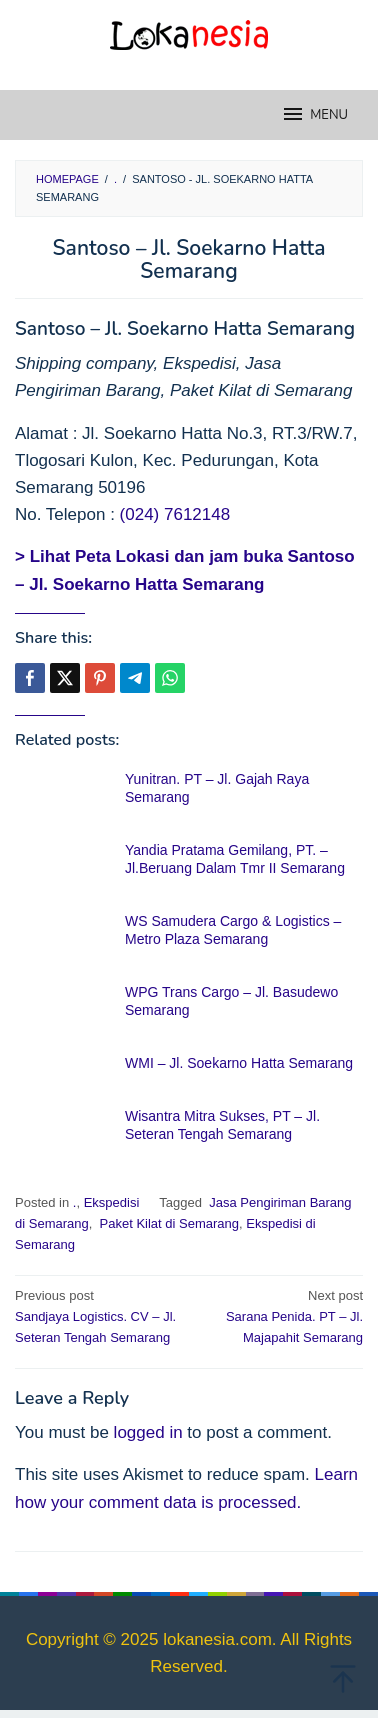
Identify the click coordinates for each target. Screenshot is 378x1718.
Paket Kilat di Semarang (167, 1223)
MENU (314, 114)
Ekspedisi (112, 1202)
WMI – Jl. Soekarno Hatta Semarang (239, 1063)
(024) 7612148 (175, 514)
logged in (148, 1432)
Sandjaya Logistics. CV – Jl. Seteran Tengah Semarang (98, 1315)
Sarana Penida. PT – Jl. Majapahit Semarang (279, 1315)
